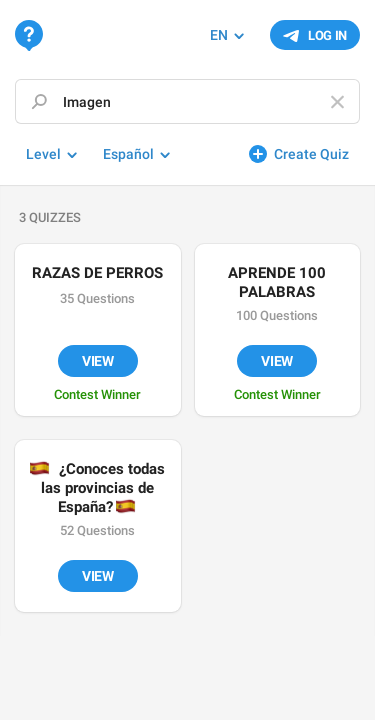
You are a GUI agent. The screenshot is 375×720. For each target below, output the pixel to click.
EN (219, 35)
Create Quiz (311, 154)
